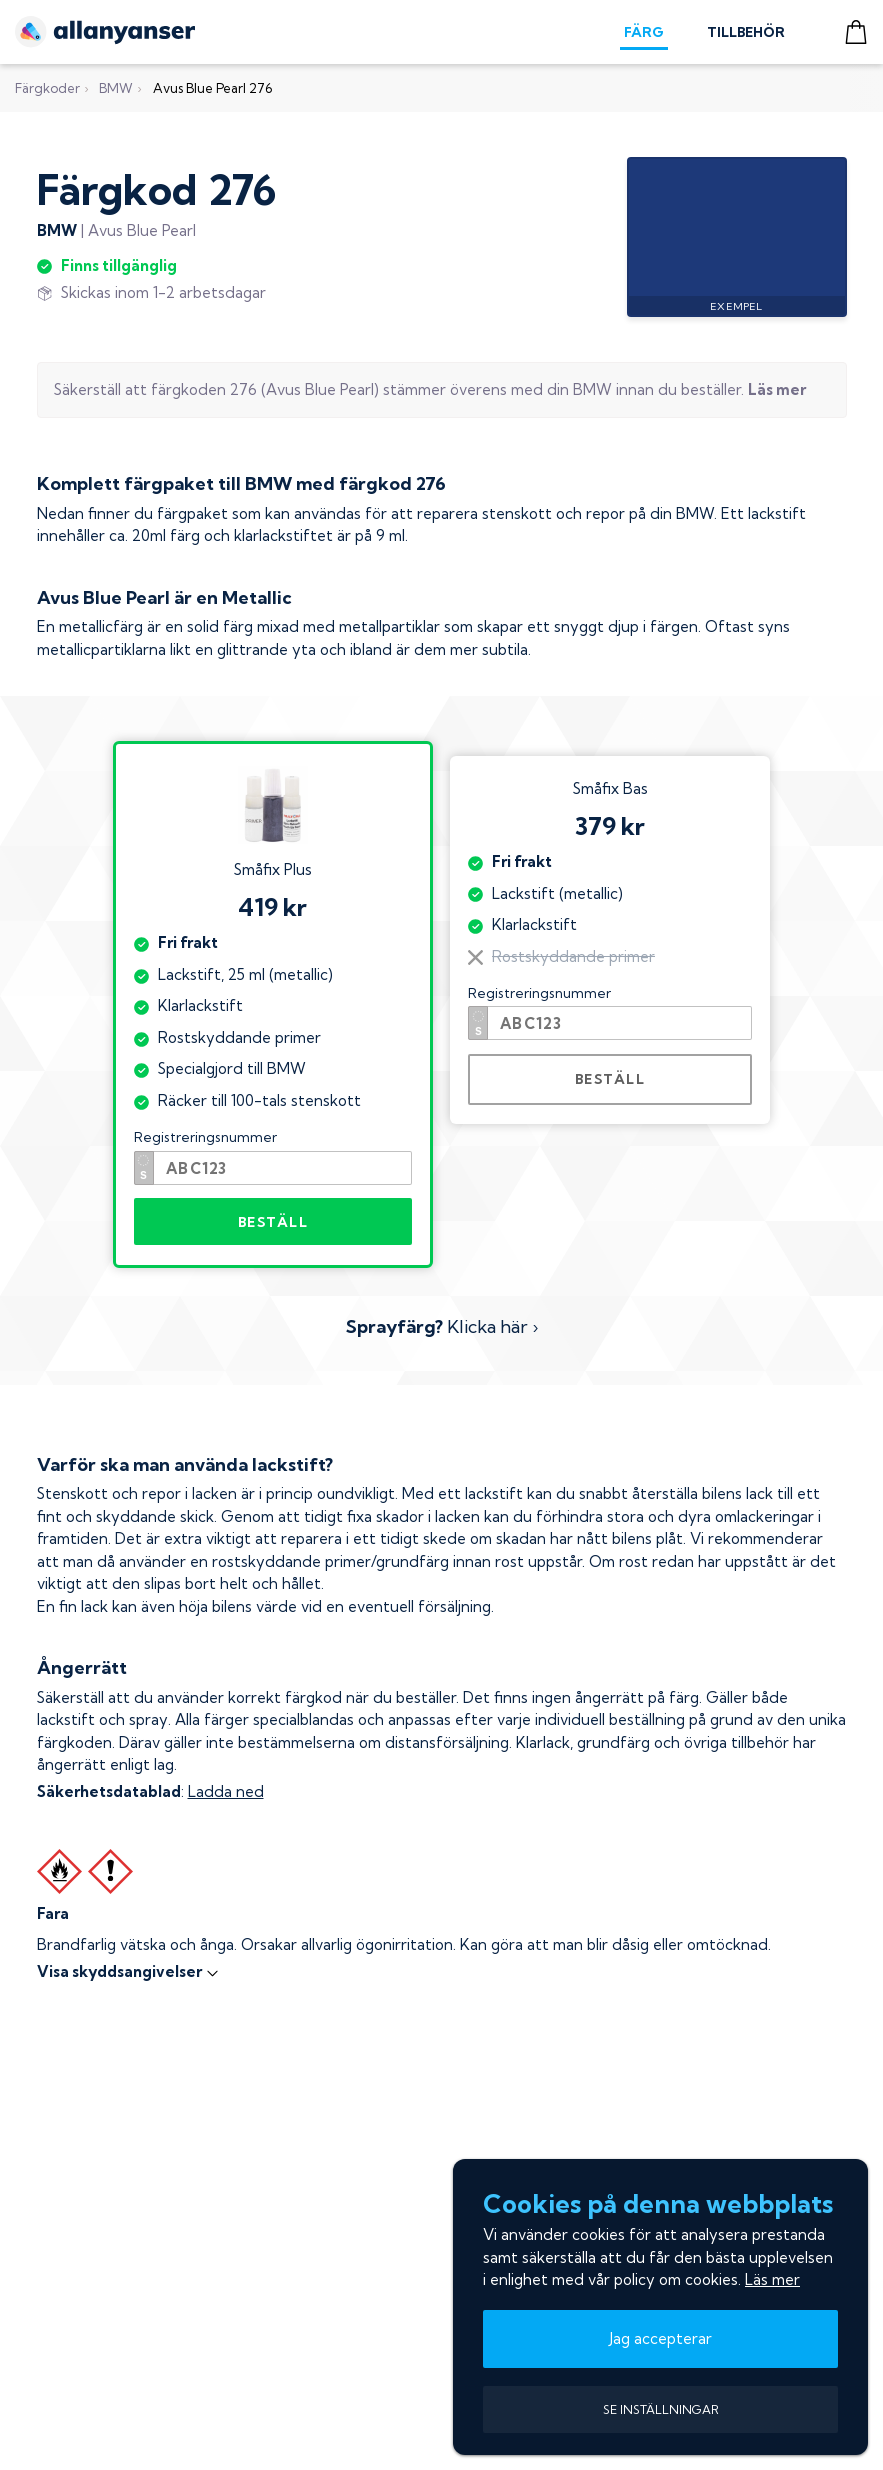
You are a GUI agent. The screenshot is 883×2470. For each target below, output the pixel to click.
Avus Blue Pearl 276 (212, 88)
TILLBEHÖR (746, 32)
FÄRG (644, 32)
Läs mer (772, 2279)
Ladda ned (226, 1791)
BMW (116, 88)
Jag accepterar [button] (661, 2338)
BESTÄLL (273, 1222)
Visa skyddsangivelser (128, 1971)
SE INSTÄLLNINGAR (661, 2409)
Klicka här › (442, 1326)
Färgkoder (47, 88)
